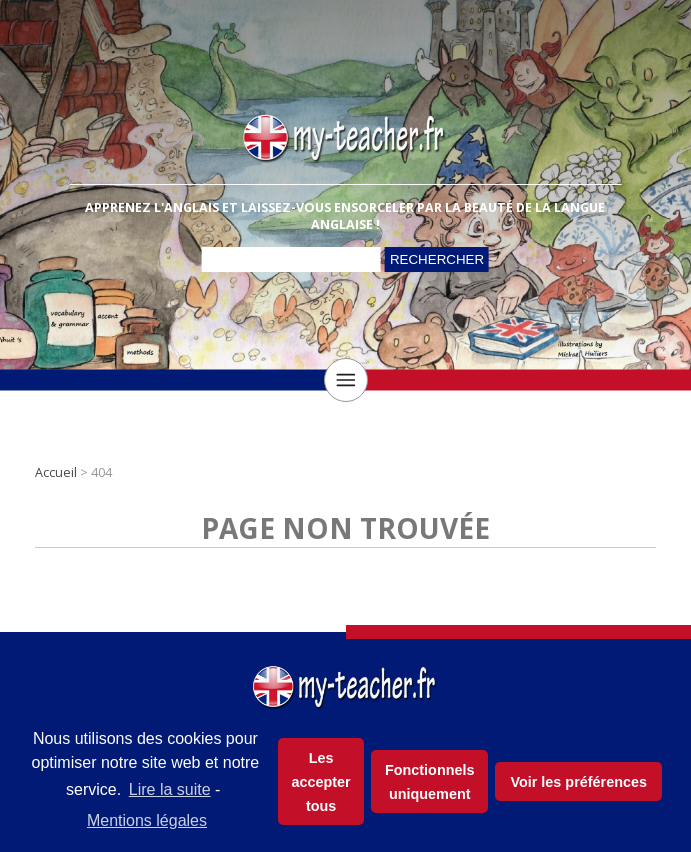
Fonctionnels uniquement (430, 782)
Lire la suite (170, 789)
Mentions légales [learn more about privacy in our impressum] (147, 820)
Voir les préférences (578, 782)
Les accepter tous (321, 782)
